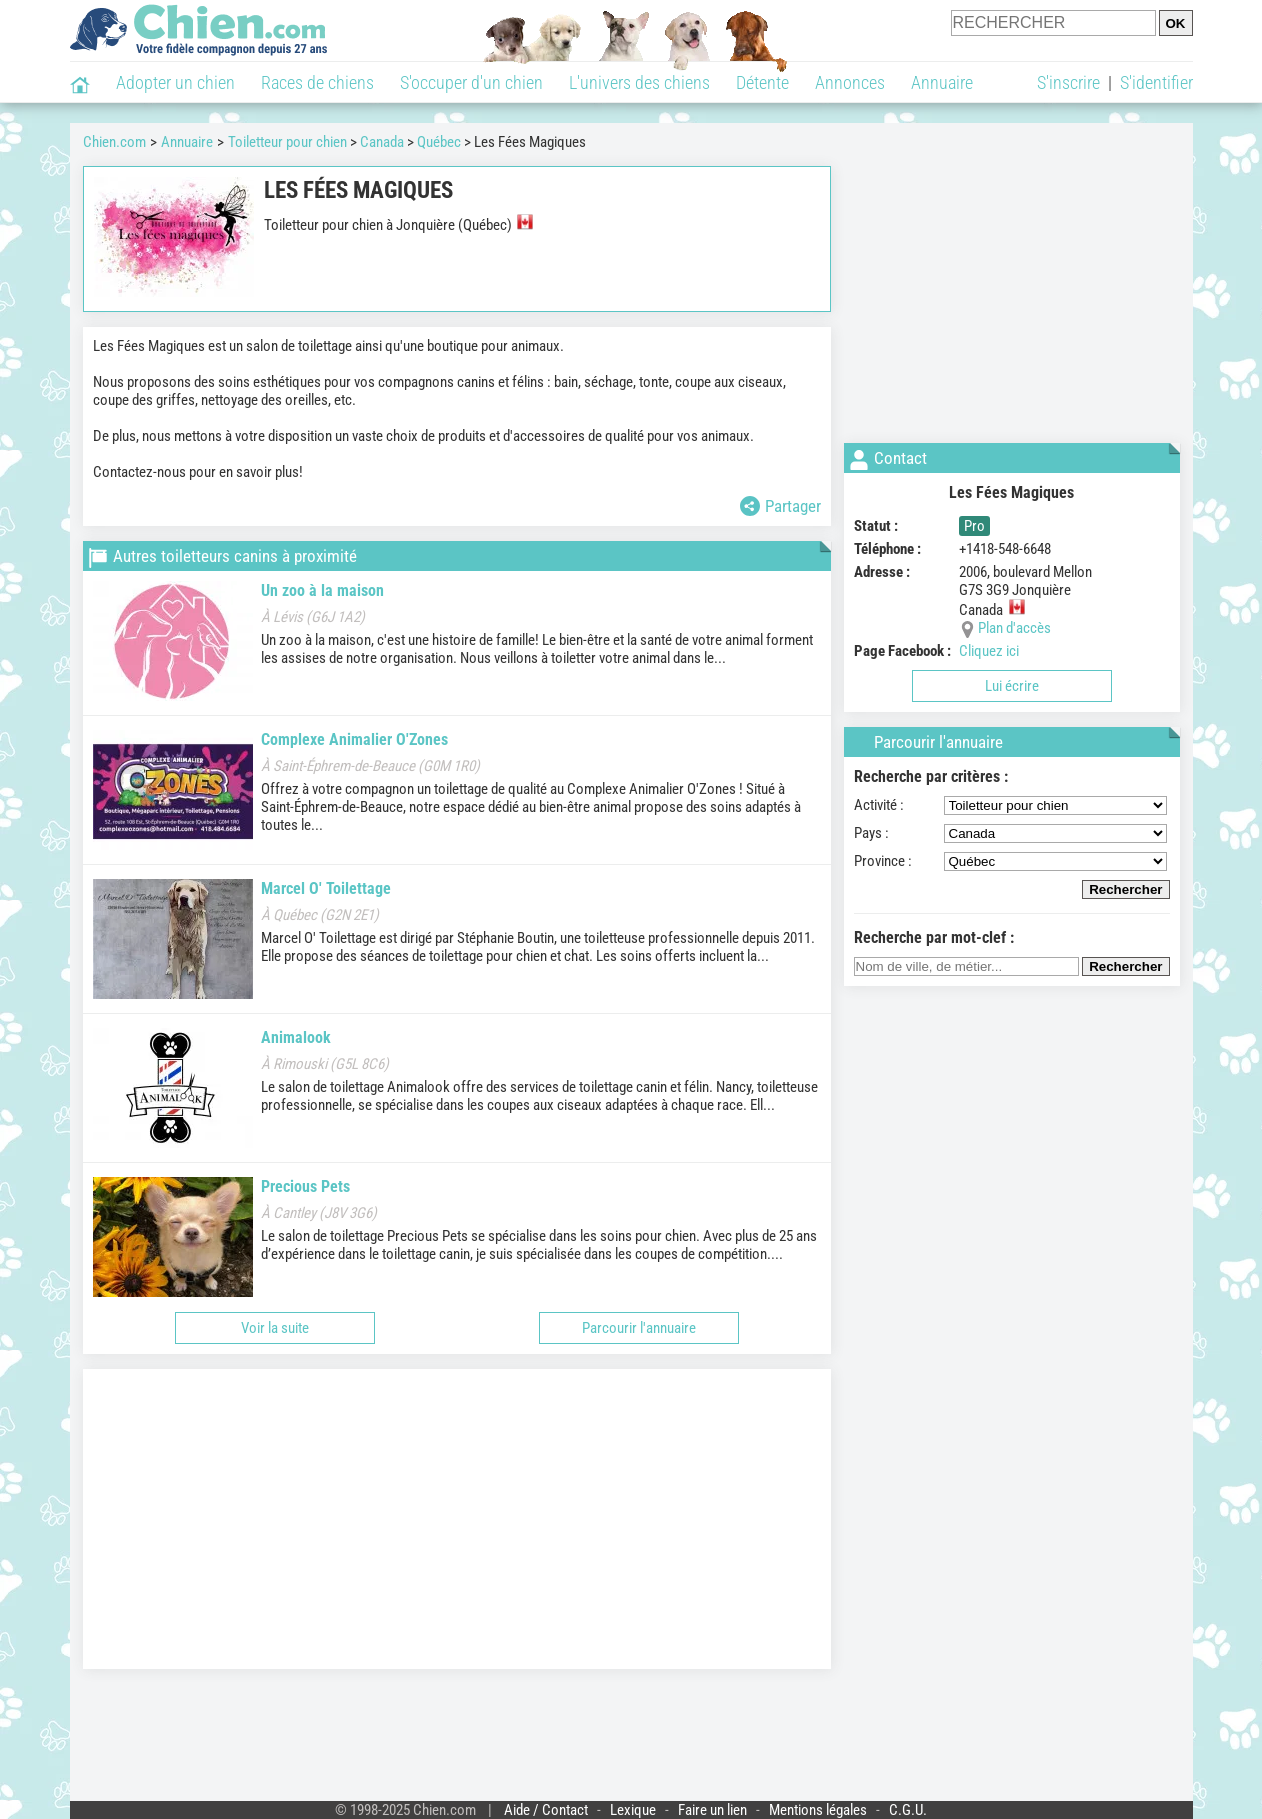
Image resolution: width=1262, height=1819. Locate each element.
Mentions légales (818, 1810)
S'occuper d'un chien (471, 82)
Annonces (850, 82)
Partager (780, 506)
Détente (762, 82)
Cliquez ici (989, 651)
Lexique (633, 1810)
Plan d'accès (1014, 628)
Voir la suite (275, 1328)
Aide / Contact (546, 1810)
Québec (439, 142)
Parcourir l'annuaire (639, 1328)
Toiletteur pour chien (287, 142)
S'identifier (1156, 82)
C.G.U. (908, 1810)
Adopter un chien (175, 82)
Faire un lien (712, 1810)
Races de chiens (317, 82)
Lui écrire (1012, 686)
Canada (382, 142)
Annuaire (942, 82)
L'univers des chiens (639, 82)
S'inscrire (1068, 82)
